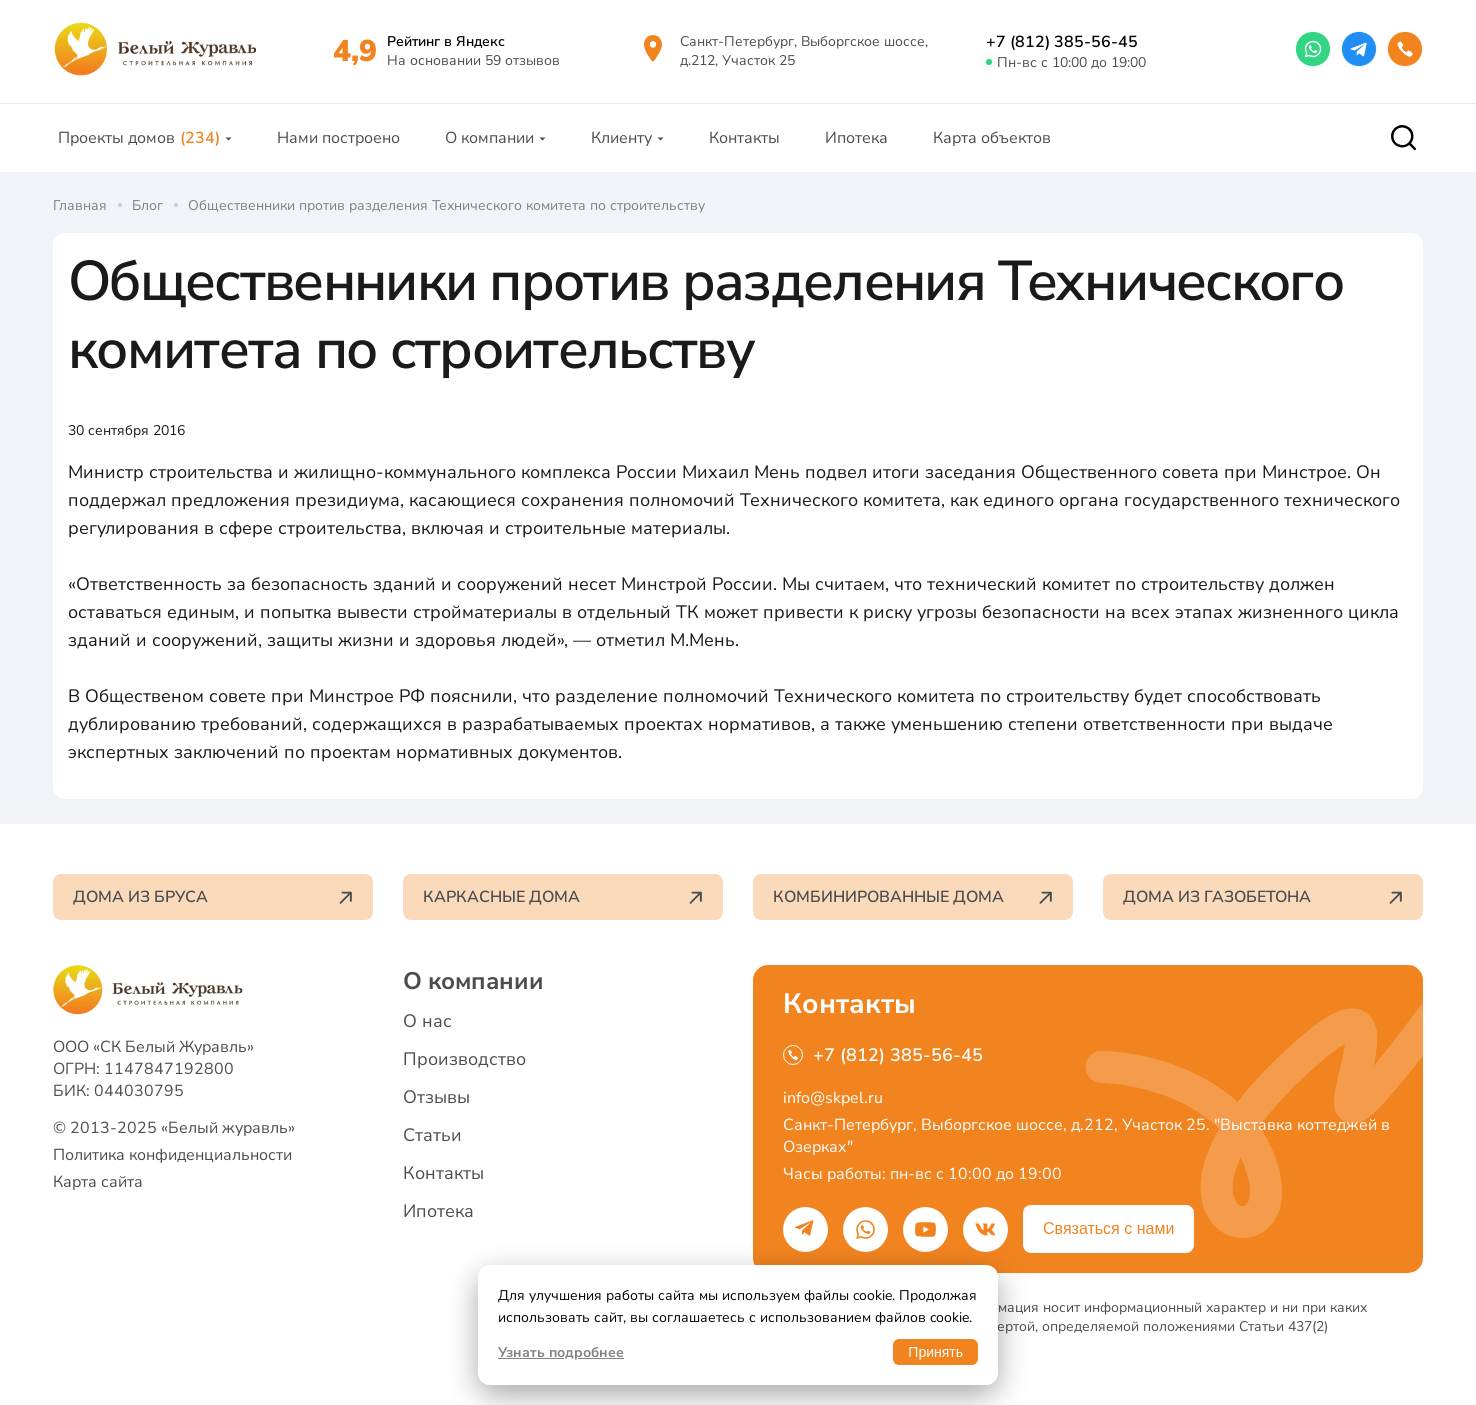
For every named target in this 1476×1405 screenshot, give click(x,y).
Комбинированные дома (913, 897)
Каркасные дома (563, 897)
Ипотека (856, 138)
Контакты (744, 138)
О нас (427, 1021)
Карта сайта (98, 1182)
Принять (935, 1352)
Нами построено (338, 138)
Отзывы (436, 1097)
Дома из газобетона (1263, 897)
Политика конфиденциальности (172, 1155)
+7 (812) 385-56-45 (1062, 42)
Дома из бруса (213, 897)
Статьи (432, 1135)
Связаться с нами (1108, 1228)
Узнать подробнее (561, 1352)
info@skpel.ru (833, 1098)
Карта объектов (992, 138)
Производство (464, 1059)
